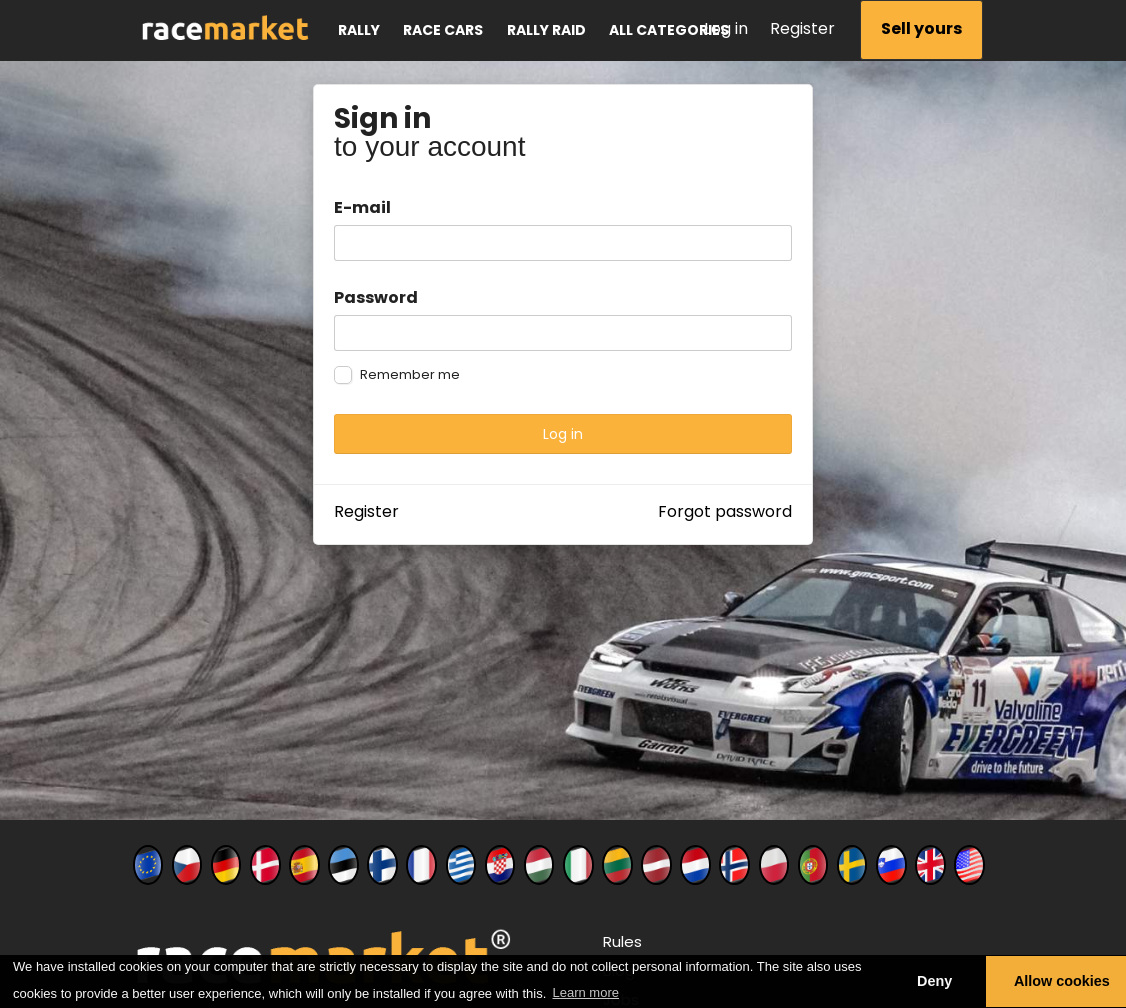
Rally (359, 30)
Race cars (443, 30)
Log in (726, 28)
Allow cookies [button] (1062, 981)
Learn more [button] (586, 992)
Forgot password (725, 511)
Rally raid (546, 30)
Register (802, 28)
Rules (622, 941)
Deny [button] (934, 981)
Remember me (410, 375)
